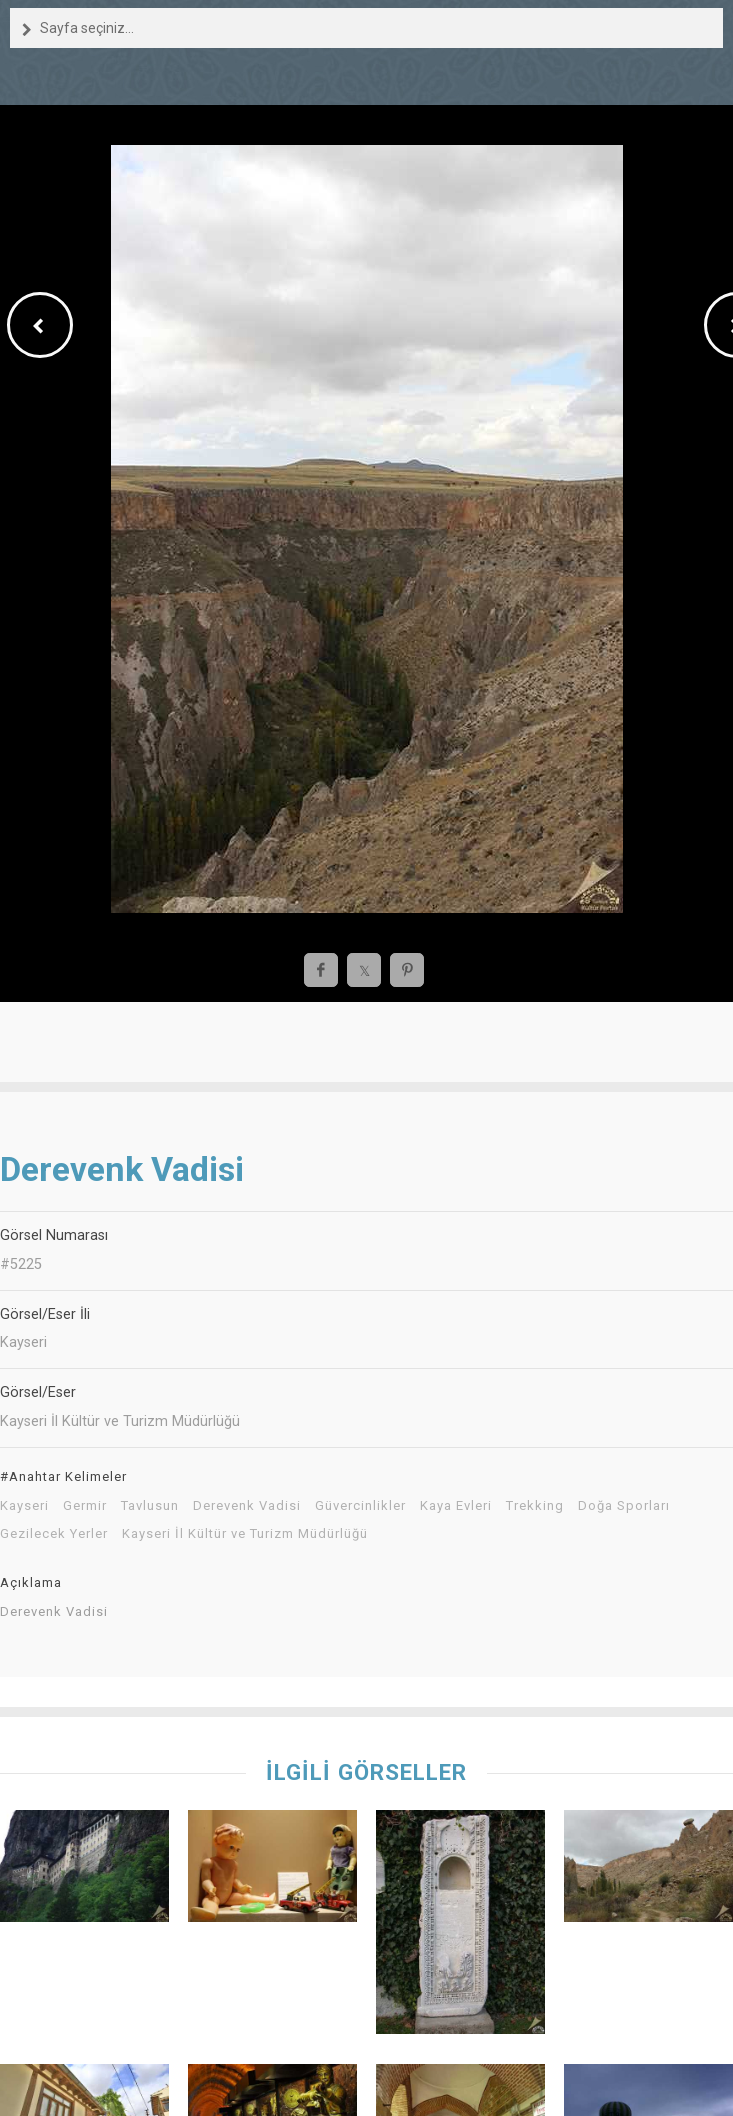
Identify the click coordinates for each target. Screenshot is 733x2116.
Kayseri (24, 1506)
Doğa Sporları (624, 1506)
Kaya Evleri (456, 1506)
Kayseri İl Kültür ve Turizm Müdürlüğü (245, 1534)
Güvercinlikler (360, 1506)
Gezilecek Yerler (54, 1534)
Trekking (535, 1506)
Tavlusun (150, 1506)
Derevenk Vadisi (247, 1506)
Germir (85, 1506)
